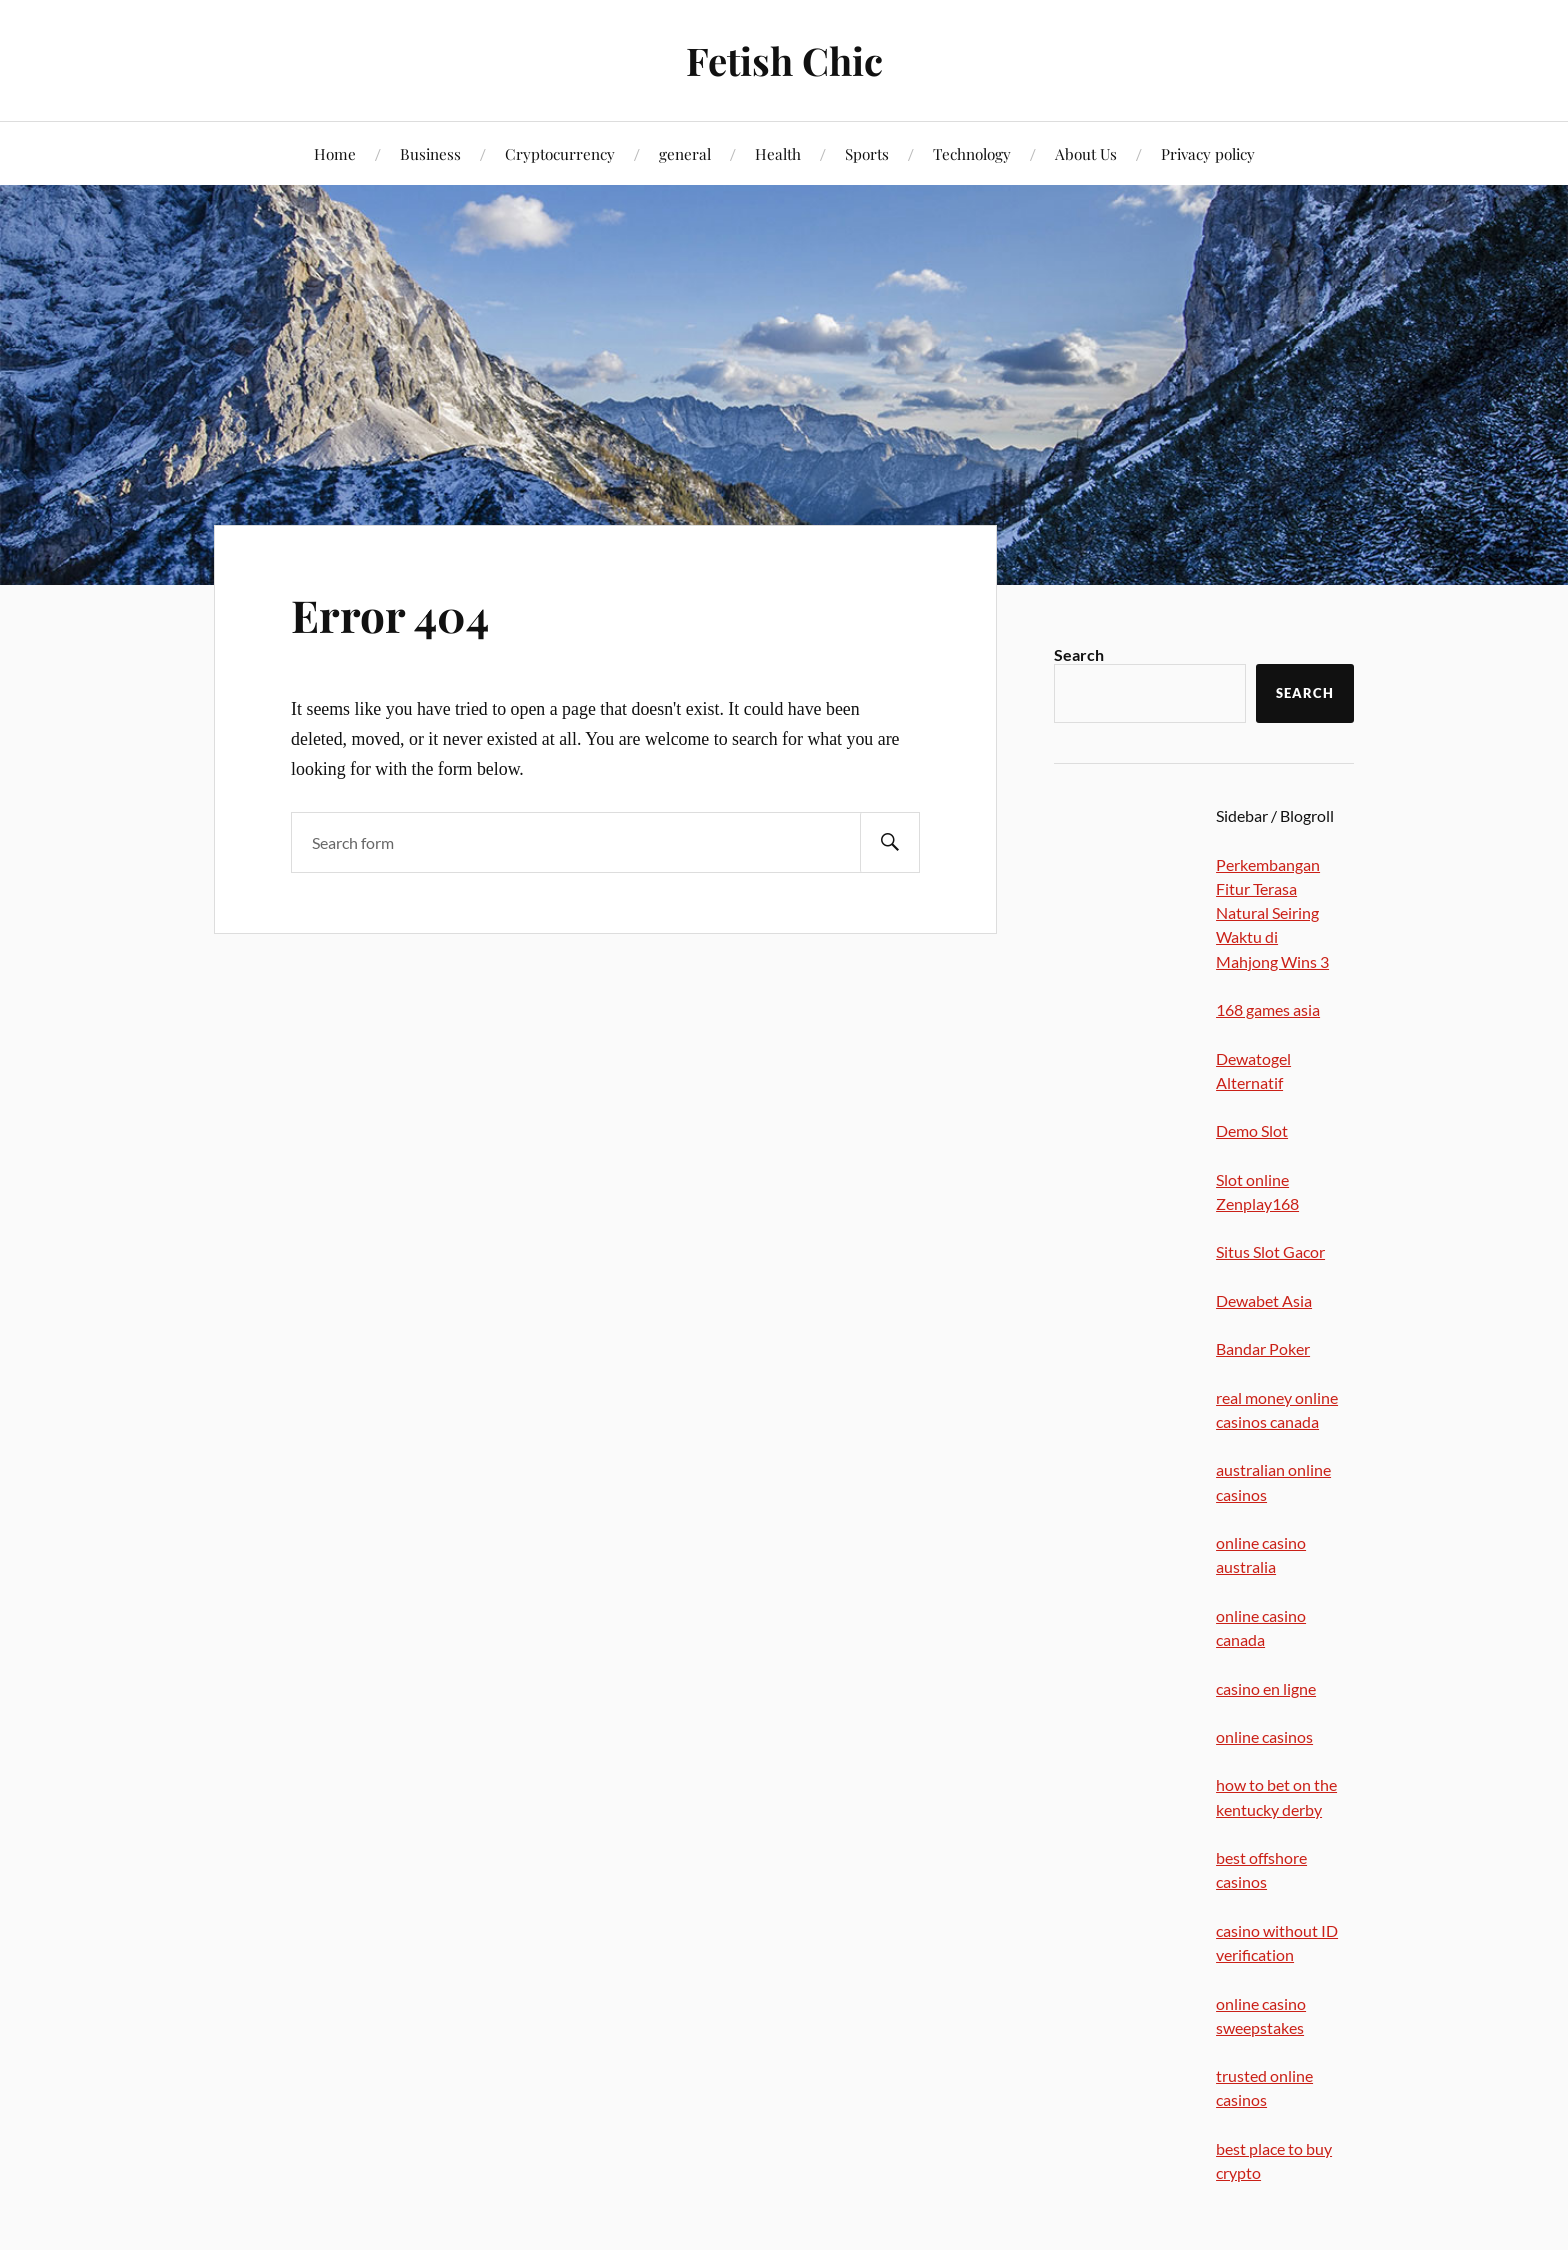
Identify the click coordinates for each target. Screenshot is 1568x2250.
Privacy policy (1208, 153)
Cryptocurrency (560, 153)
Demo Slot (1252, 1130)
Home (335, 153)
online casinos (1264, 1736)
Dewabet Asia (1264, 1300)
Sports (867, 153)
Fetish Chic (784, 60)
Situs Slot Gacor (1270, 1251)
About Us (1086, 153)
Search (1079, 654)
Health (778, 153)
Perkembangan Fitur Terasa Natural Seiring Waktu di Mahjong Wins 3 (1272, 913)
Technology (972, 153)
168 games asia (1268, 1009)
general (685, 153)
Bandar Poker (1263, 1348)
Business (430, 153)
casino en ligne (1266, 1688)
